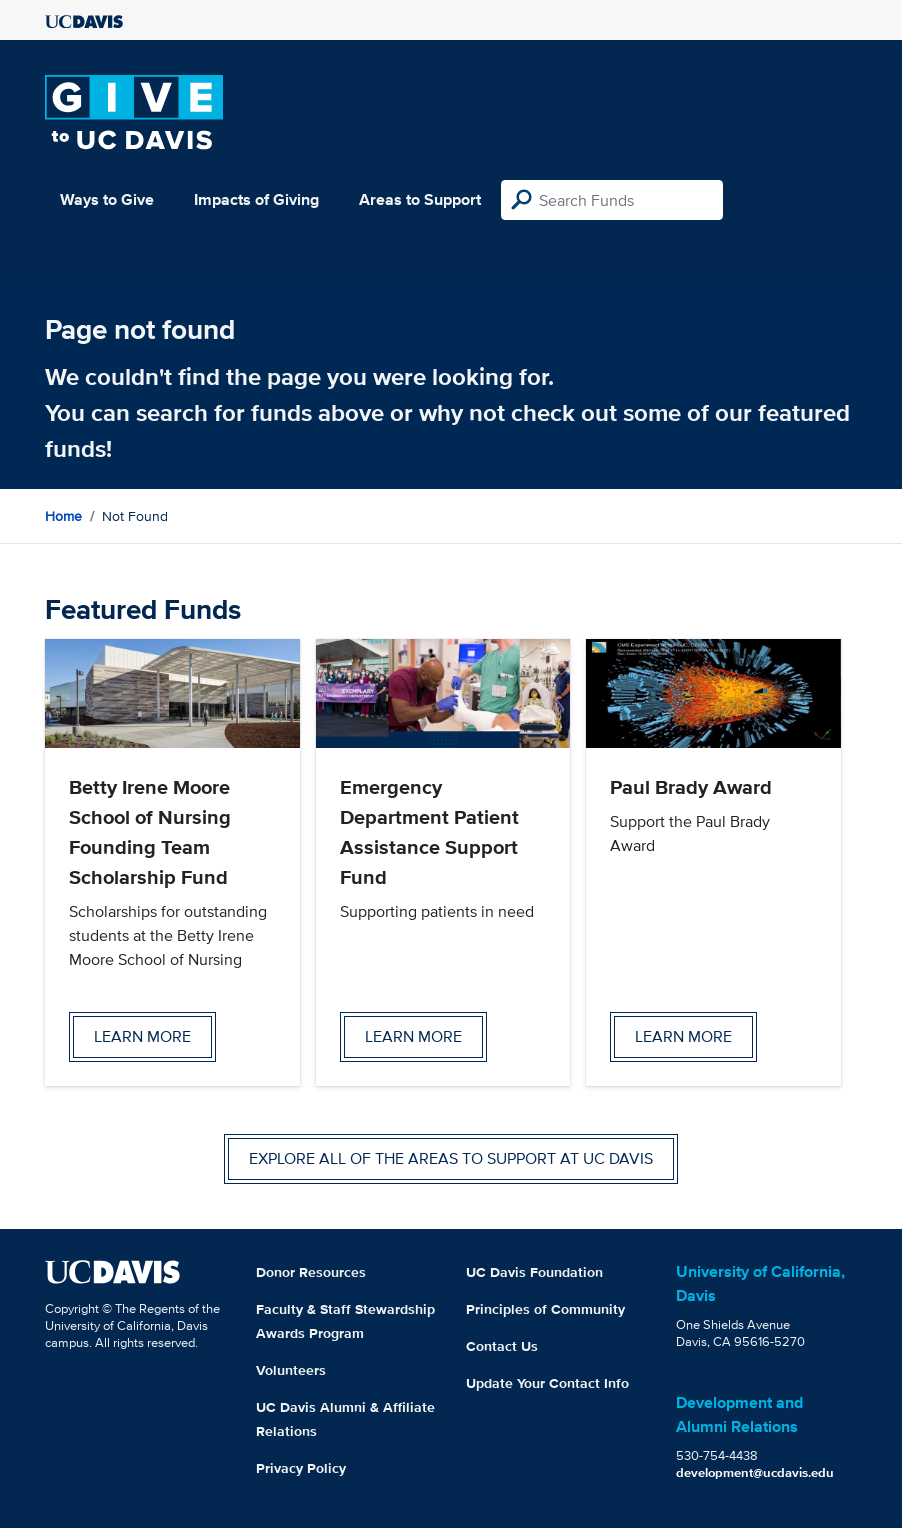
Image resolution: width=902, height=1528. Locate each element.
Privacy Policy (301, 1468)
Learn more (142, 1036)
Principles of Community (545, 1309)
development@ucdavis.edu (755, 1472)
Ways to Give (107, 199)
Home (63, 516)
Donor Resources (311, 1272)
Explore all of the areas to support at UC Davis (451, 1158)
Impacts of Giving (256, 199)
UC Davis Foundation (534, 1272)
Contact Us (502, 1346)
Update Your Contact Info (547, 1383)
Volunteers (291, 1370)
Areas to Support (420, 199)
